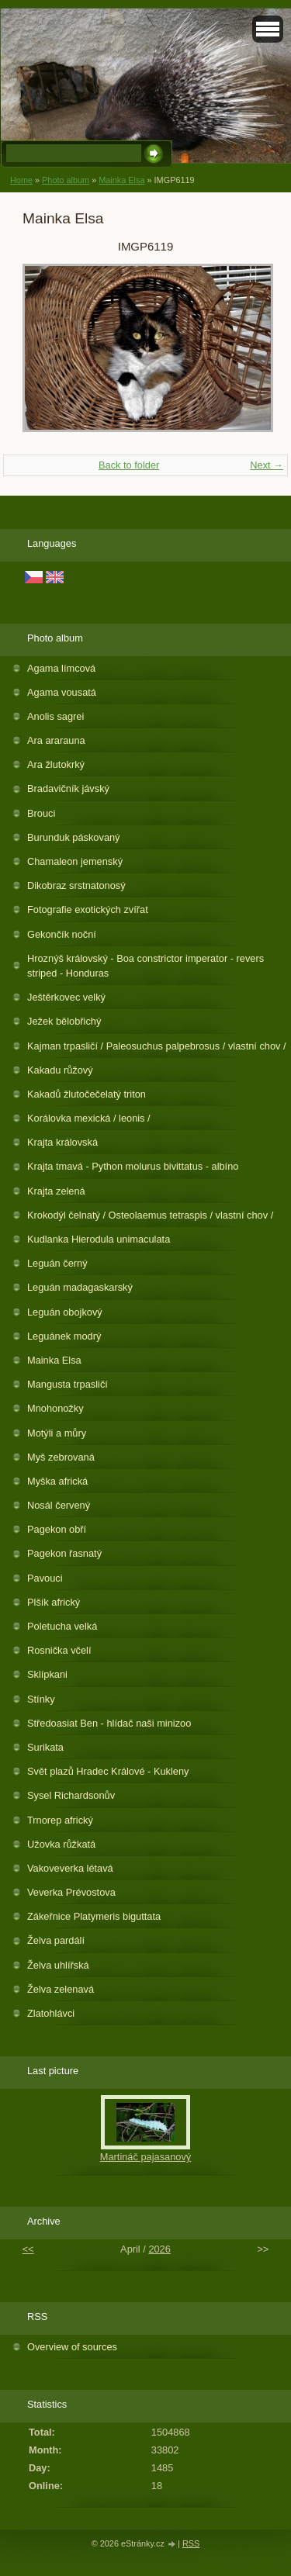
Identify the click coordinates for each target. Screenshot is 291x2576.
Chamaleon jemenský (75, 861)
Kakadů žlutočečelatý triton (86, 1094)
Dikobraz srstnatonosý (76, 885)
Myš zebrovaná (61, 1457)
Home (21, 180)
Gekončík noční (61, 934)
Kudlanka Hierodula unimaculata (98, 1239)
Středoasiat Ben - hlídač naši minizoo (109, 1723)
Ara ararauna (56, 740)
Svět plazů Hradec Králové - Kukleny (108, 1771)
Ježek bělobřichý (64, 1021)
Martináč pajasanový (145, 2157)
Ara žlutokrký (56, 764)
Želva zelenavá (60, 1989)
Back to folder (129, 465)
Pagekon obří (56, 1529)
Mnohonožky (55, 1408)
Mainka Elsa (121, 180)
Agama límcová (61, 668)
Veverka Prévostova (71, 1892)
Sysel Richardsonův (71, 1795)
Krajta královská (62, 1142)
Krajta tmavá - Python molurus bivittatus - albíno (132, 1166)
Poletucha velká (62, 1626)
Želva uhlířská (58, 1965)
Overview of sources (72, 2347)
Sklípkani (47, 1674)
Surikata (45, 1747)
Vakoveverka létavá (70, 1868)
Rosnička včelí (59, 1650)
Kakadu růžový (60, 1070)
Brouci (41, 813)
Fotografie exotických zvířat (87, 909)
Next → (266, 465)
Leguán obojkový (64, 1312)
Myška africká (57, 1481)
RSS (190, 2543)
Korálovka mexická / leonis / (89, 1118)
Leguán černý (57, 1263)
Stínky (41, 1699)
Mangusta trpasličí (67, 1384)
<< (28, 2249)
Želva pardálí (56, 1940)
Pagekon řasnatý (64, 1553)
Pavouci (45, 1578)
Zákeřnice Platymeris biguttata (94, 1916)
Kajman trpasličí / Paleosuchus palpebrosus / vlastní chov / (156, 1046)
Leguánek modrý (64, 1336)
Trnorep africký (60, 1820)
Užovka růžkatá (61, 1844)
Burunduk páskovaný (73, 837)
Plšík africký (53, 1602)
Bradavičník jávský (68, 788)
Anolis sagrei (55, 716)
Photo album (65, 180)
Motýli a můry (56, 1433)
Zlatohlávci (50, 2013)
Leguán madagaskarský (80, 1287)
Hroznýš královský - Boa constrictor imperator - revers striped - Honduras (145, 966)
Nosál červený (58, 1505)
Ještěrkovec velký (66, 997)
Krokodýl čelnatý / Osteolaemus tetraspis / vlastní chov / (150, 1215)
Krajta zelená (56, 1191)
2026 (159, 2249)
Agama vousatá (61, 692)
